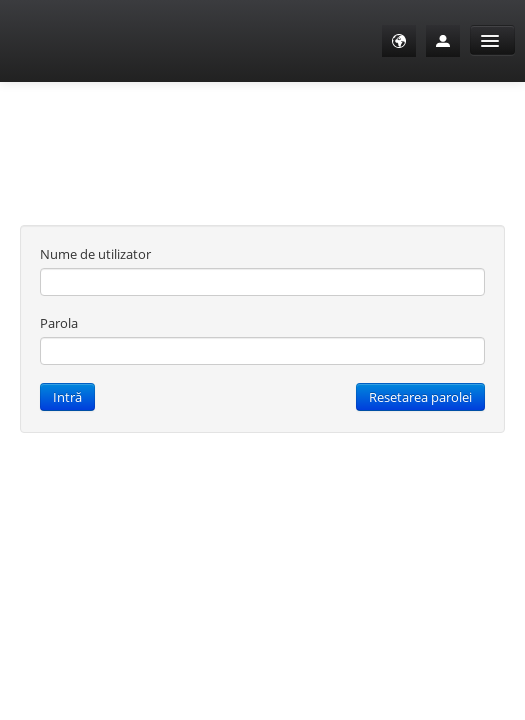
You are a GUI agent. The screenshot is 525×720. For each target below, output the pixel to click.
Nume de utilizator (95, 254)
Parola (59, 323)
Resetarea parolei (420, 397)
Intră (67, 397)
